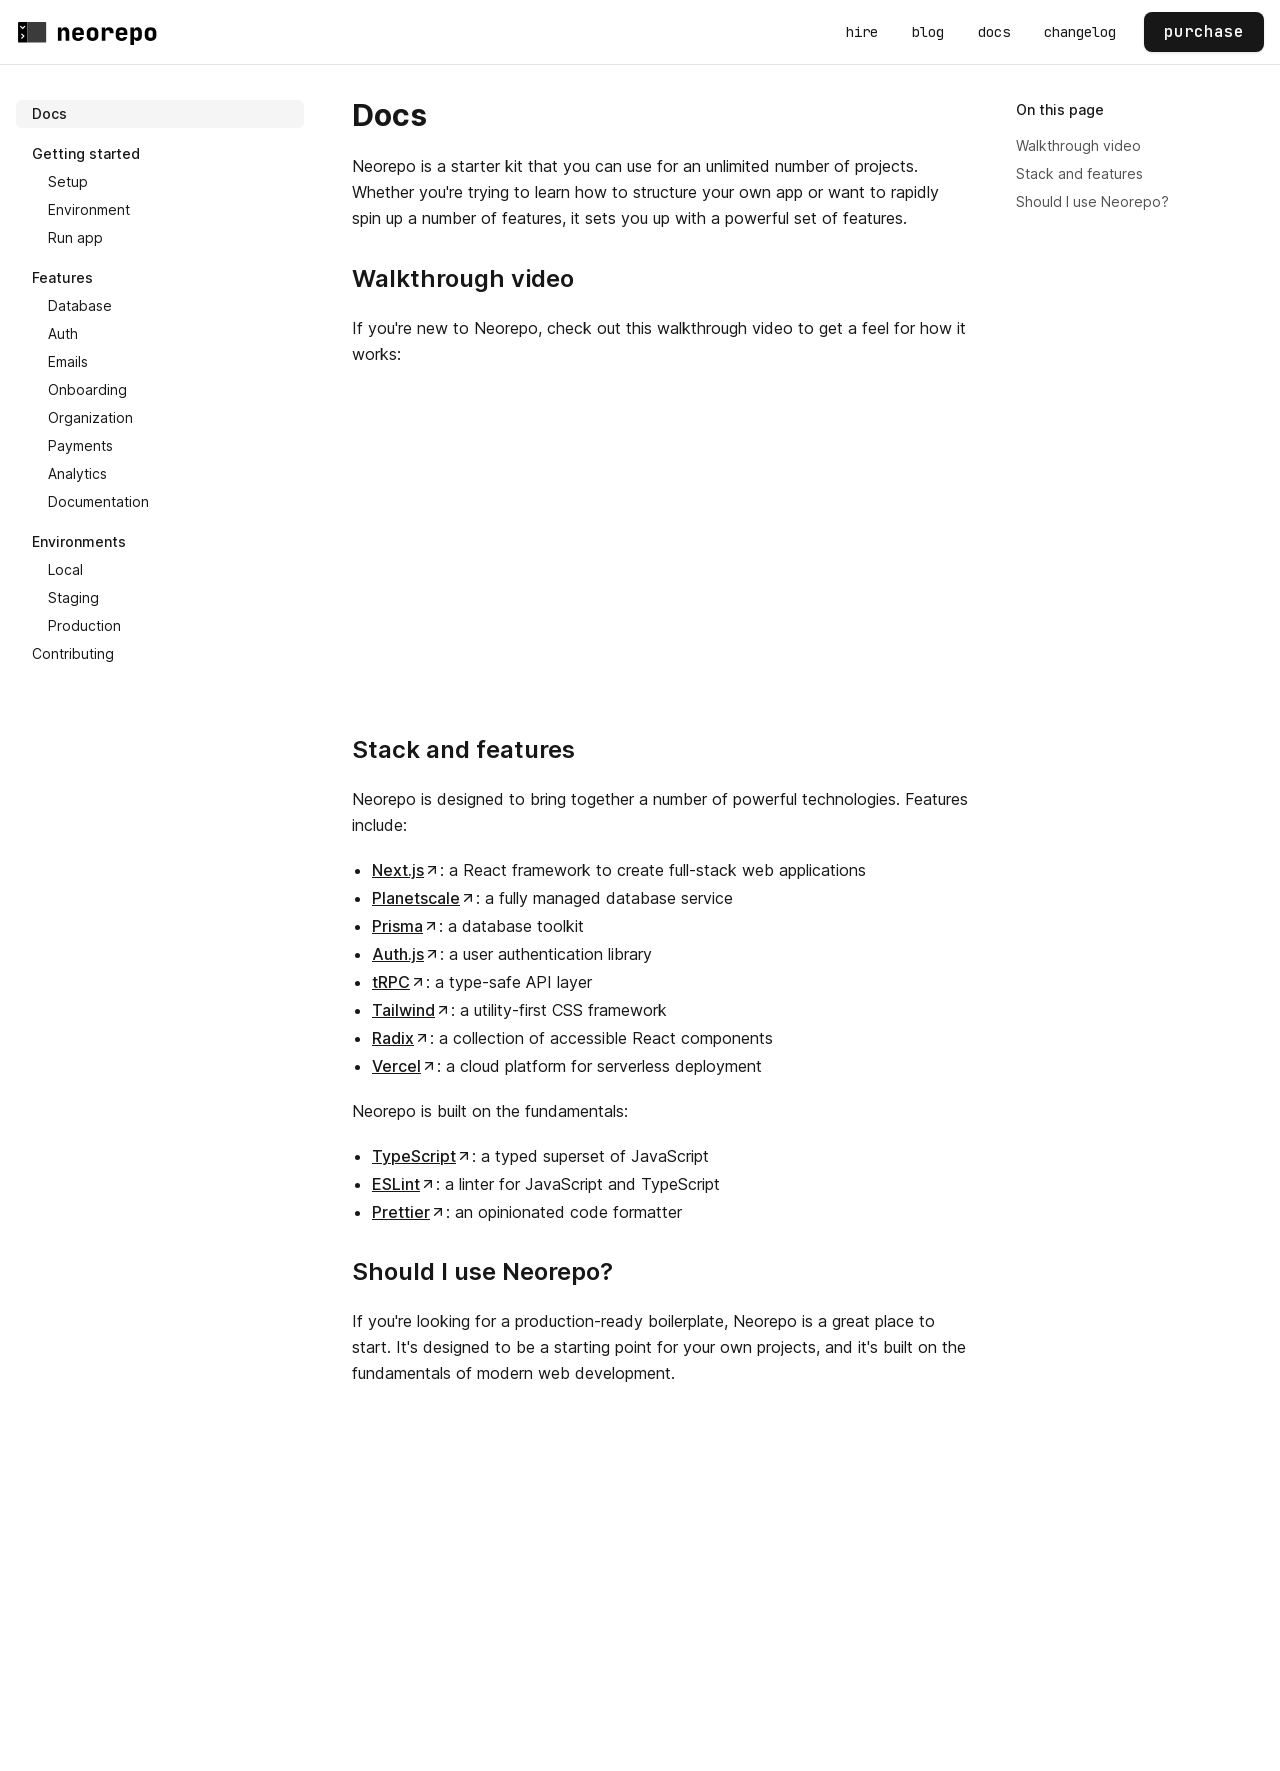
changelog (1080, 32)
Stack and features (1079, 173)
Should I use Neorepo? (1092, 201)
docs (994, 32)
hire (862, 32)
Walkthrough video (1078, 145)
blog (928, 32)
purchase (1204, 31)
